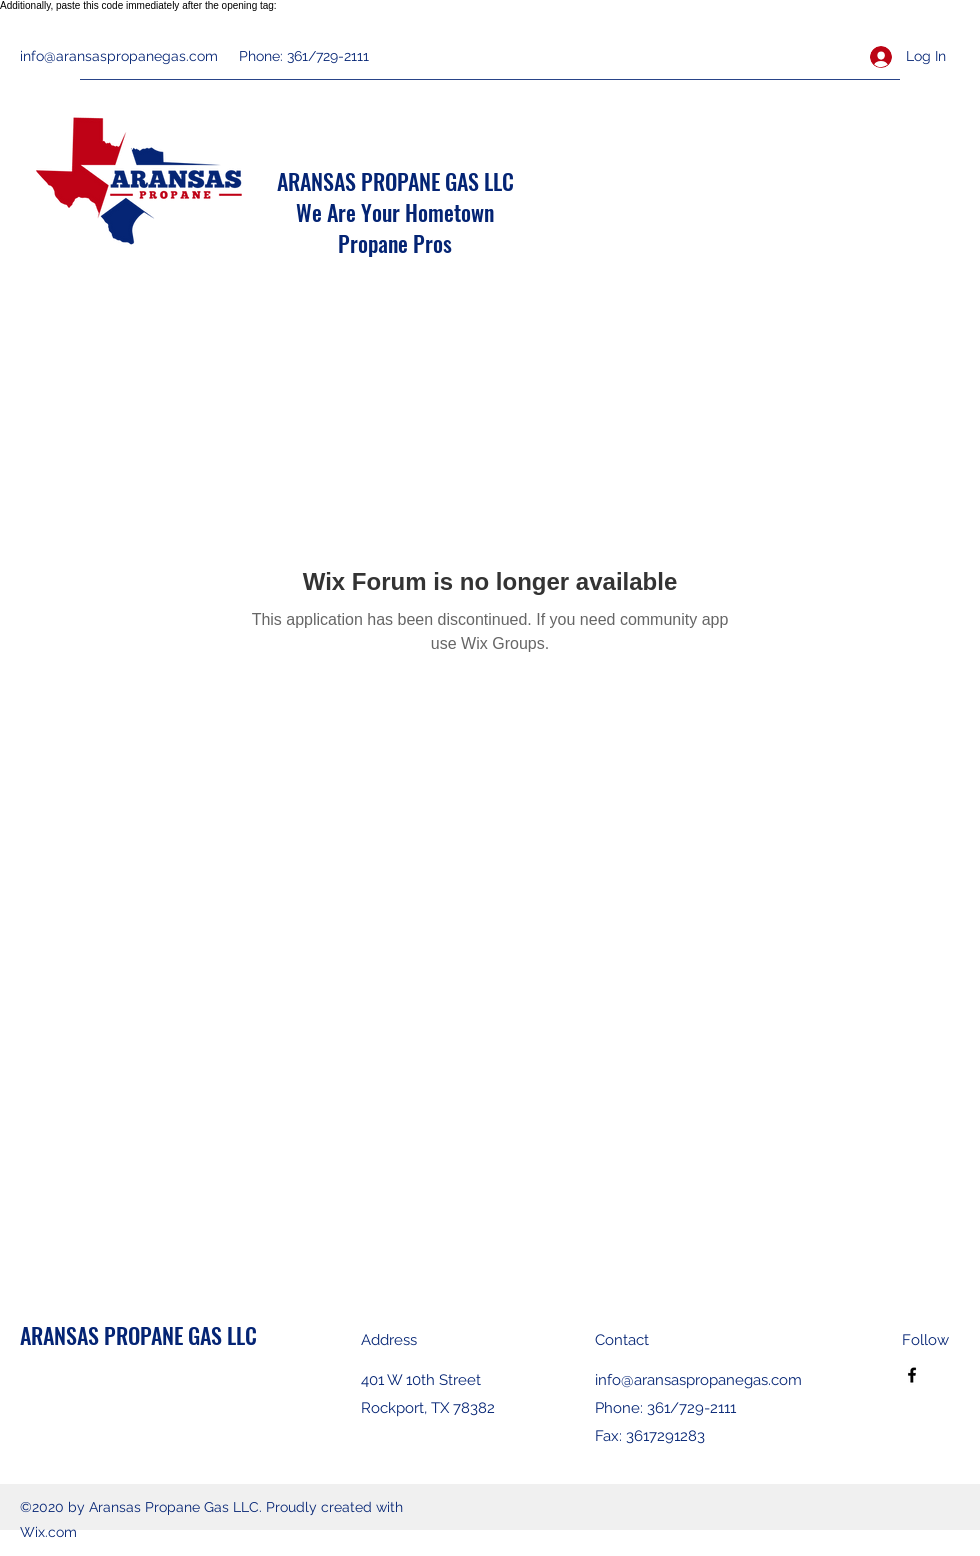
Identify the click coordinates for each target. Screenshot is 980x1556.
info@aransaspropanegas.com (119, 56)
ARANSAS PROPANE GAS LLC (395, 181)
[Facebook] (912, 1375)
